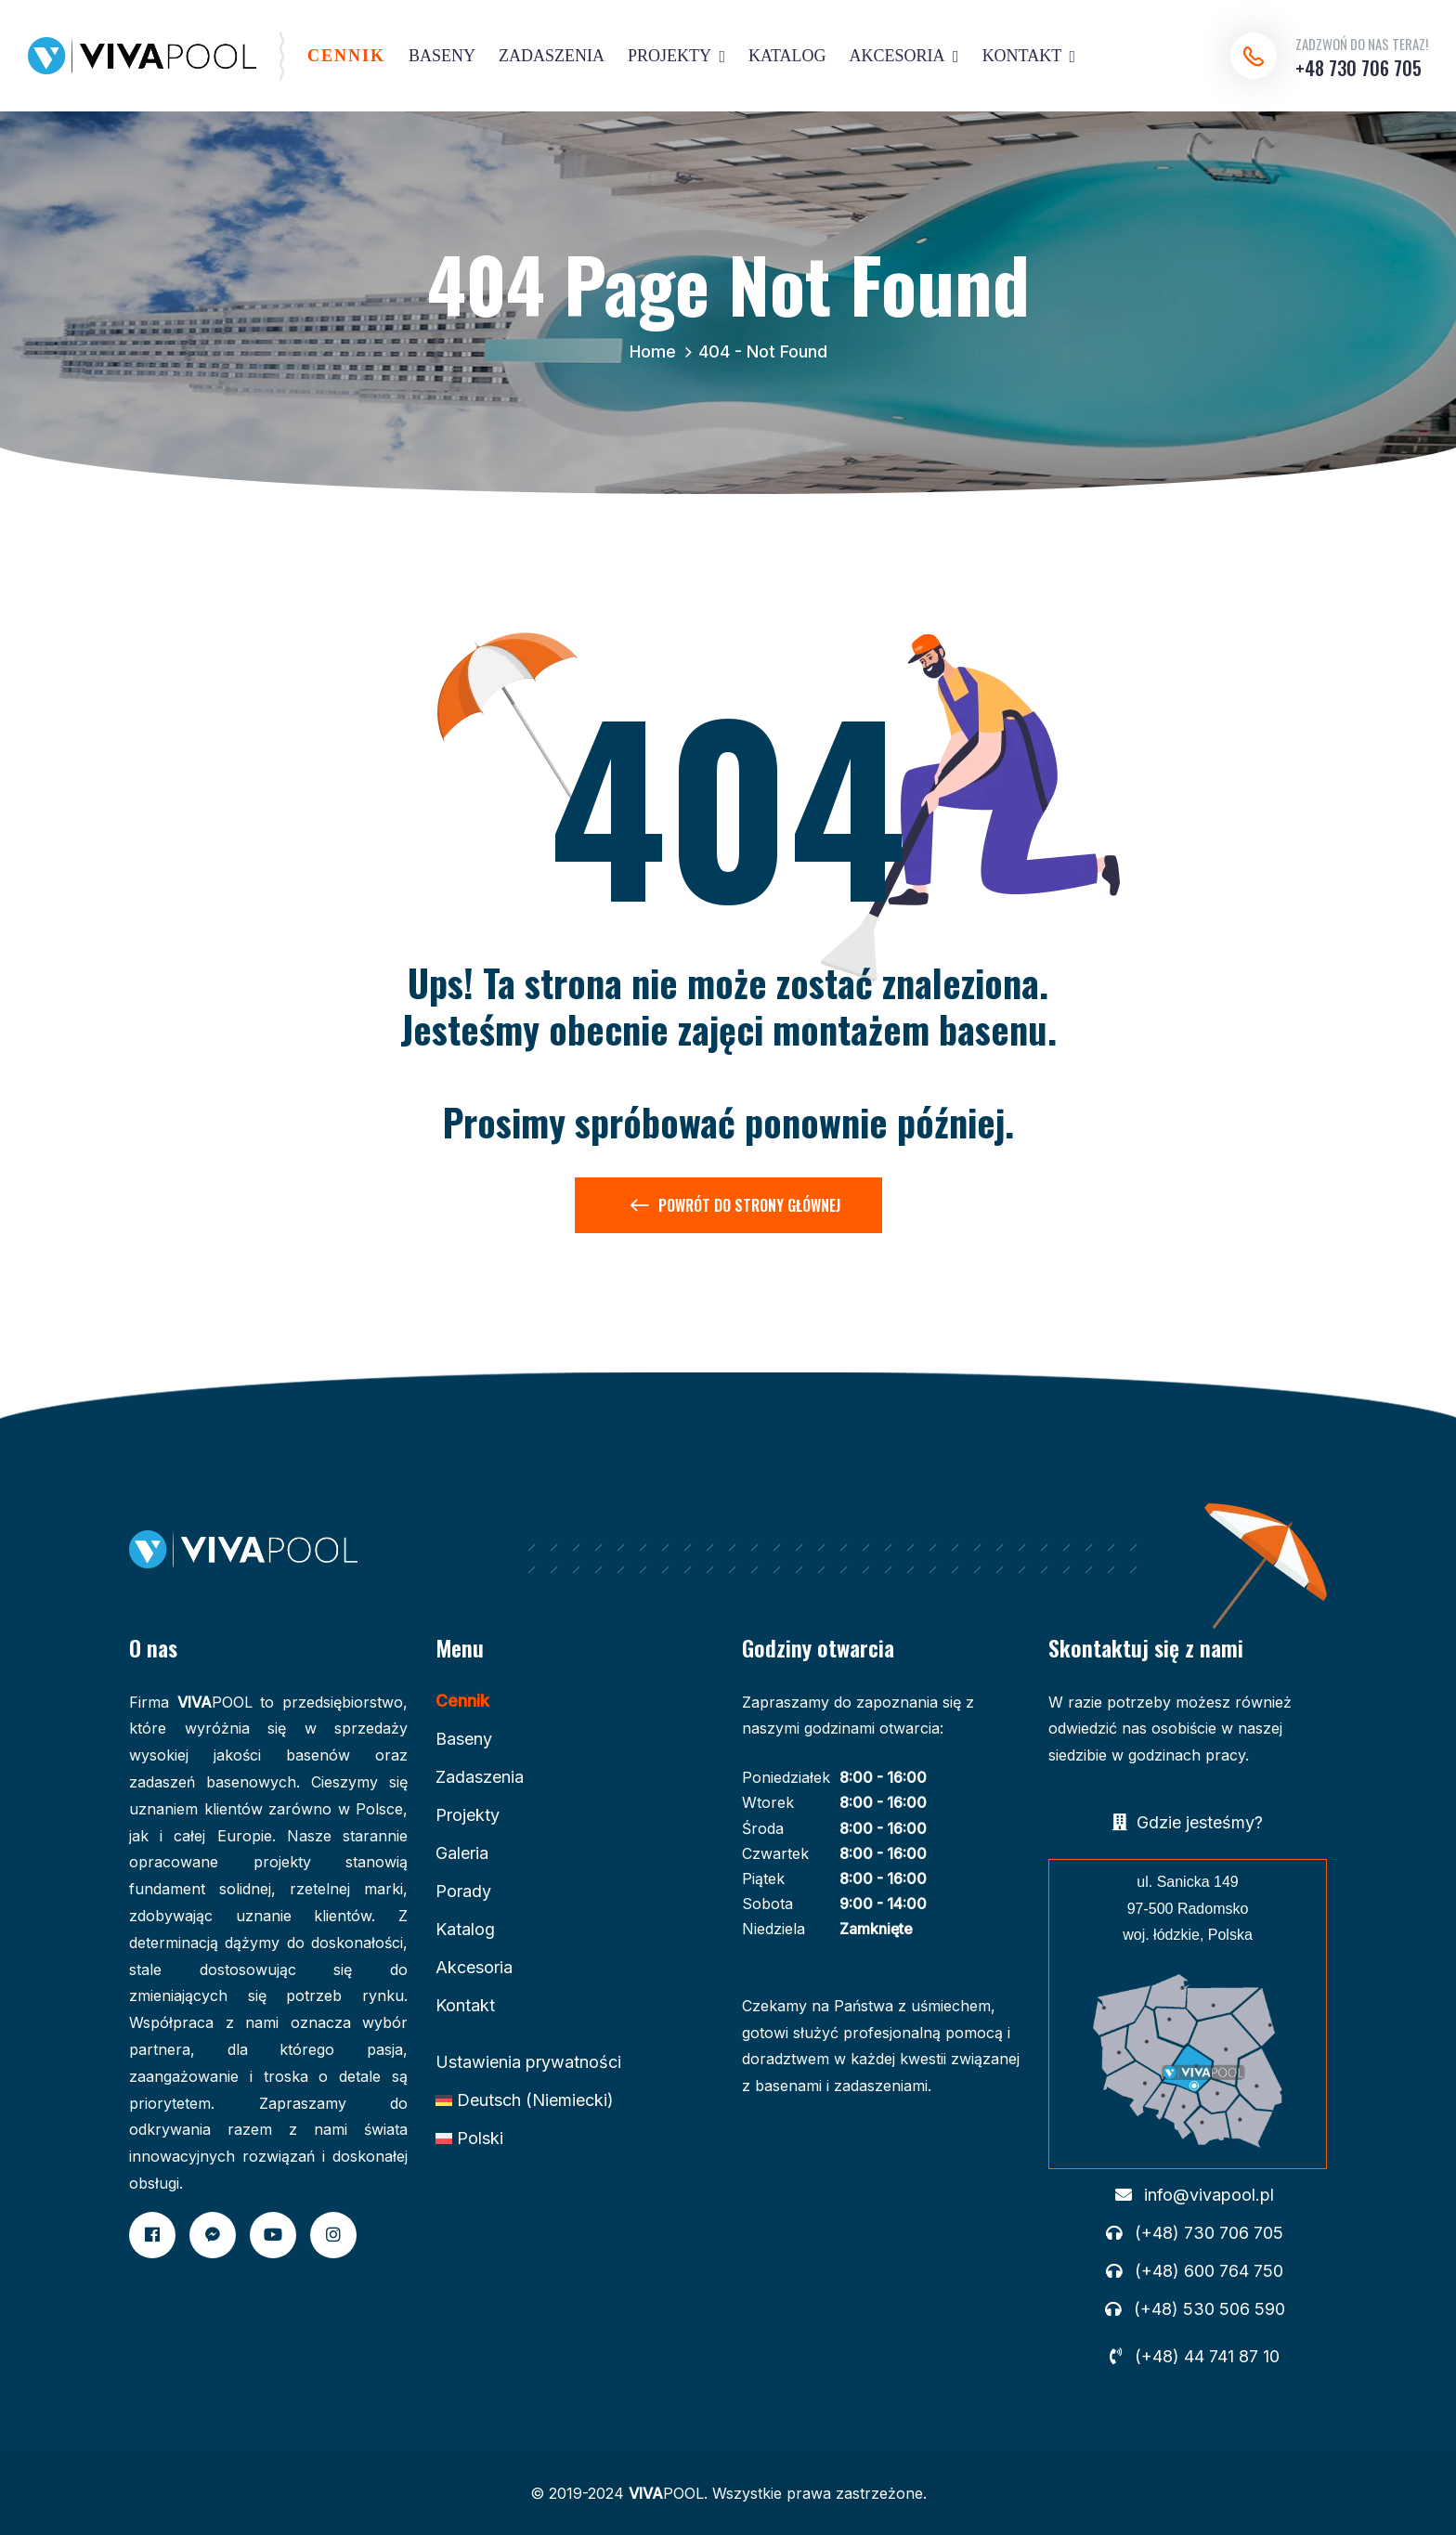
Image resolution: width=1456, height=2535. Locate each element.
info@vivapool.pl (1209, 2195)
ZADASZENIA (551, 55)
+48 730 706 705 (1358, 68)
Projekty (468, 1815)
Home (657, 351)
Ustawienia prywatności (528, 2062)
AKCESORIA (897, 55)
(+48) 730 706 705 (1209, 2233)
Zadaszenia (480, 1777)
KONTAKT (1022, 55)
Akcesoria (474, 1967)
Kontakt (465, 2005)
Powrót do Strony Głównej (735, 1209)
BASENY (442, 55)
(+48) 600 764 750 (1209, 2271)
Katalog (465, 1929)
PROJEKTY (669, 55)
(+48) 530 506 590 (1209, 2309)
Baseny (464, 1738)
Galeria (462, 1853)
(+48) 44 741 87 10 (1207, 2356)
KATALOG (787, 55)
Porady (463, 1891)
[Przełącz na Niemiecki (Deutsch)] (525, 2100)
